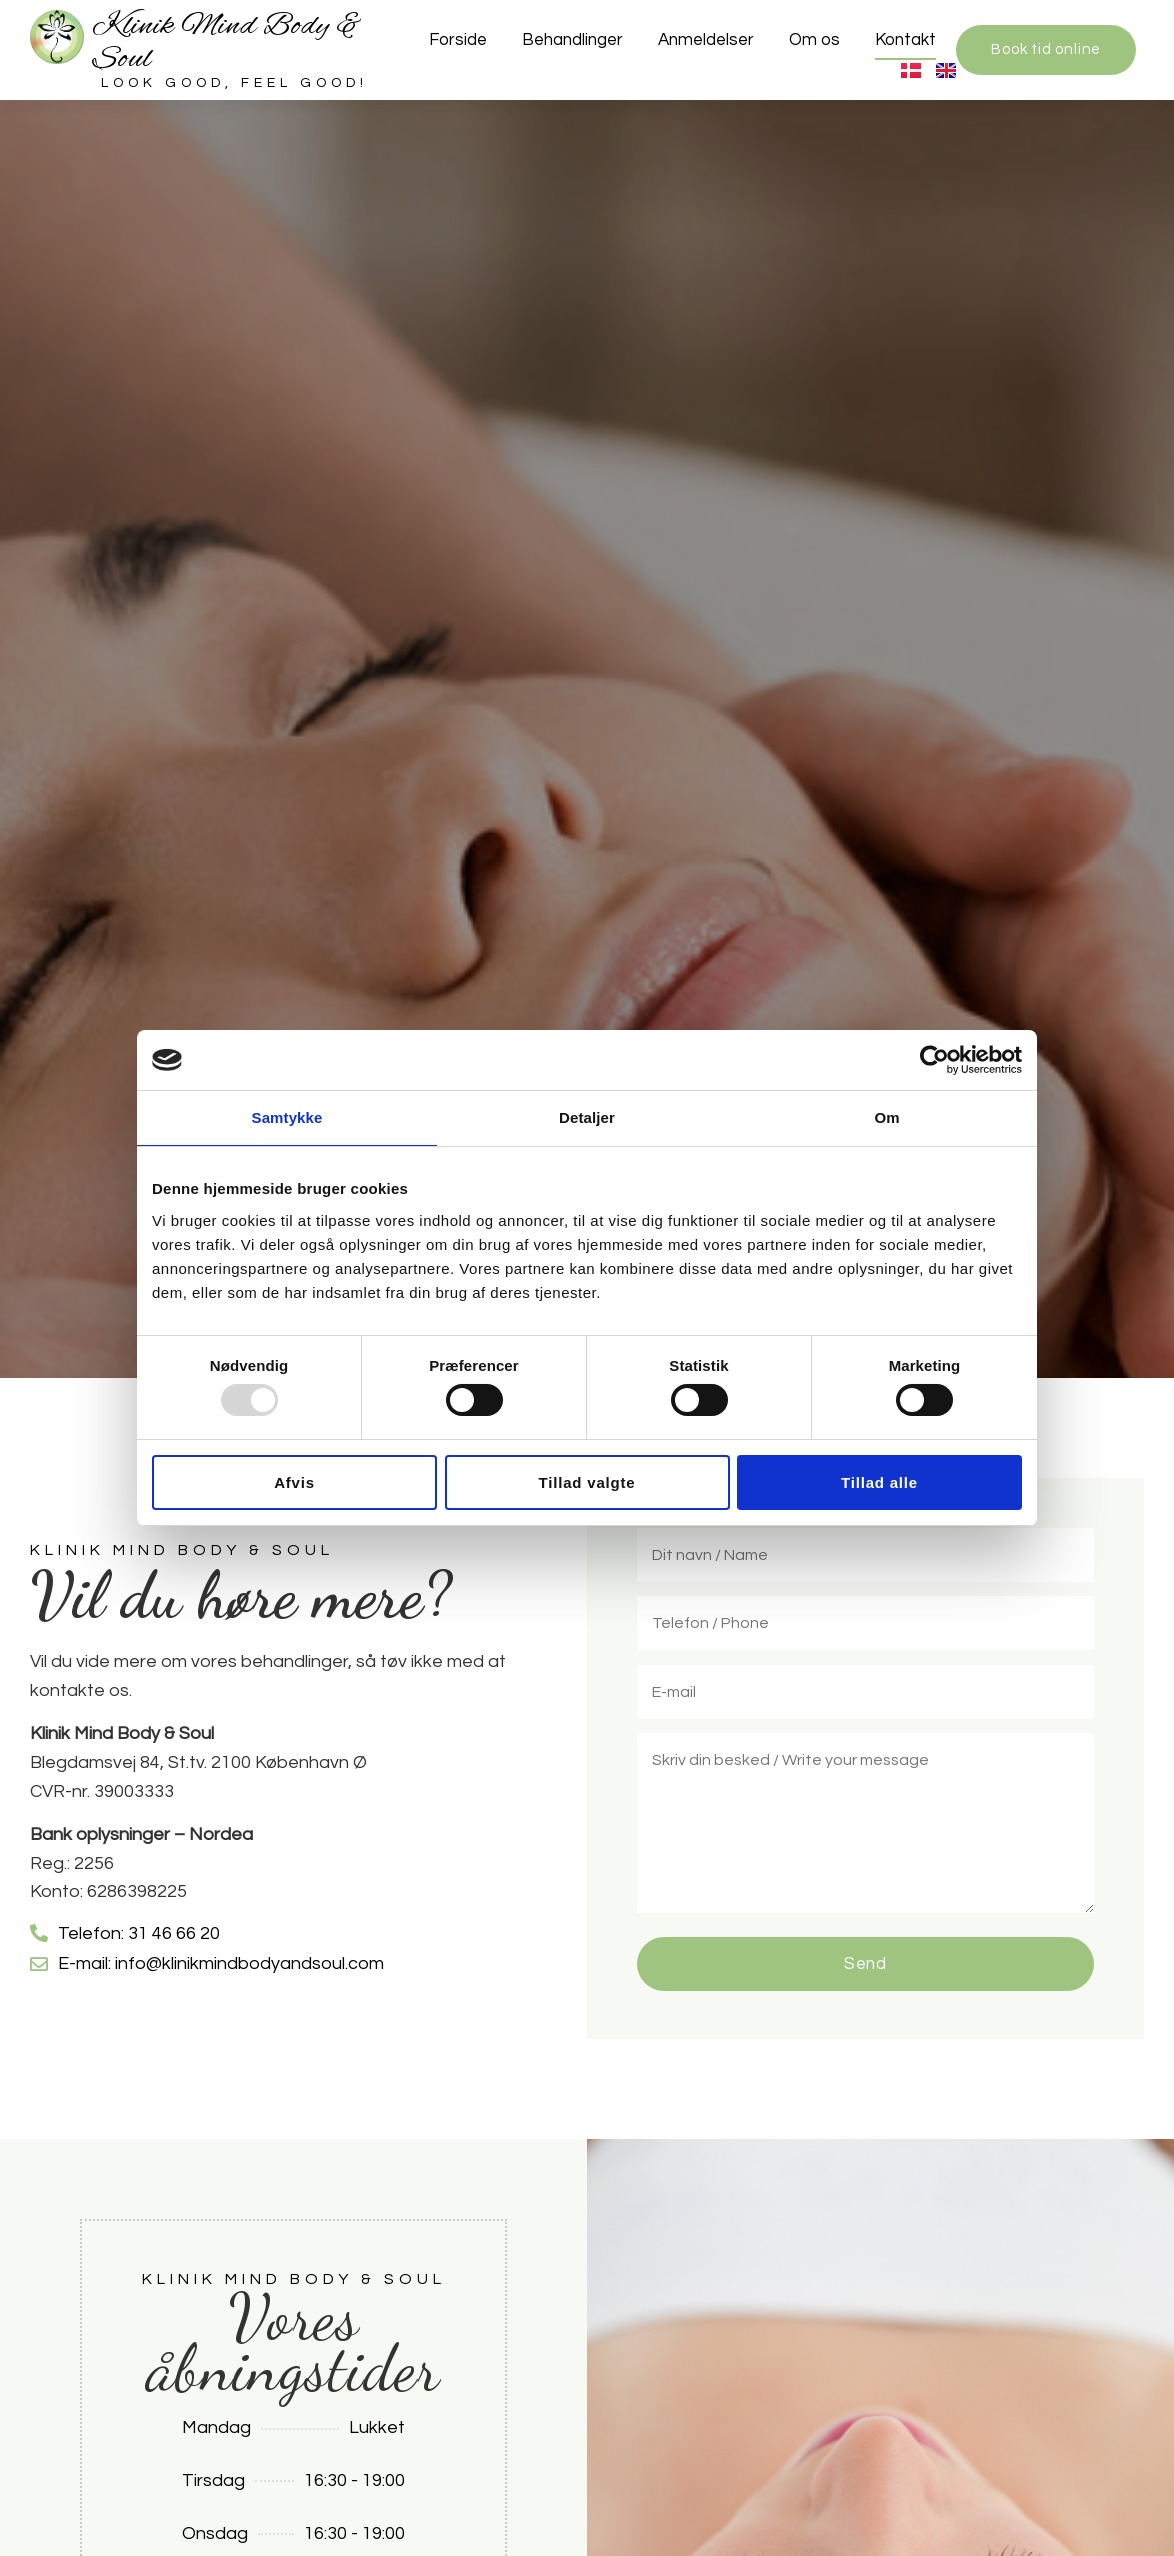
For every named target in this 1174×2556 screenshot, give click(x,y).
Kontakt (905, 40)
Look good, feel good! (234, 83)
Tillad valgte (587, 1482)
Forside (458, 40)
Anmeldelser (706, 40)
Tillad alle (879, 1482)
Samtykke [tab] (287, 1117)
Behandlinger (572, 40)
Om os (814, 40)
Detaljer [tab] (587, 1117)
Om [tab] (886, 1117)
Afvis (294, 1482)
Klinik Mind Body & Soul (227, 43)
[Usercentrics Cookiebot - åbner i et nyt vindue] (934, 1060)
